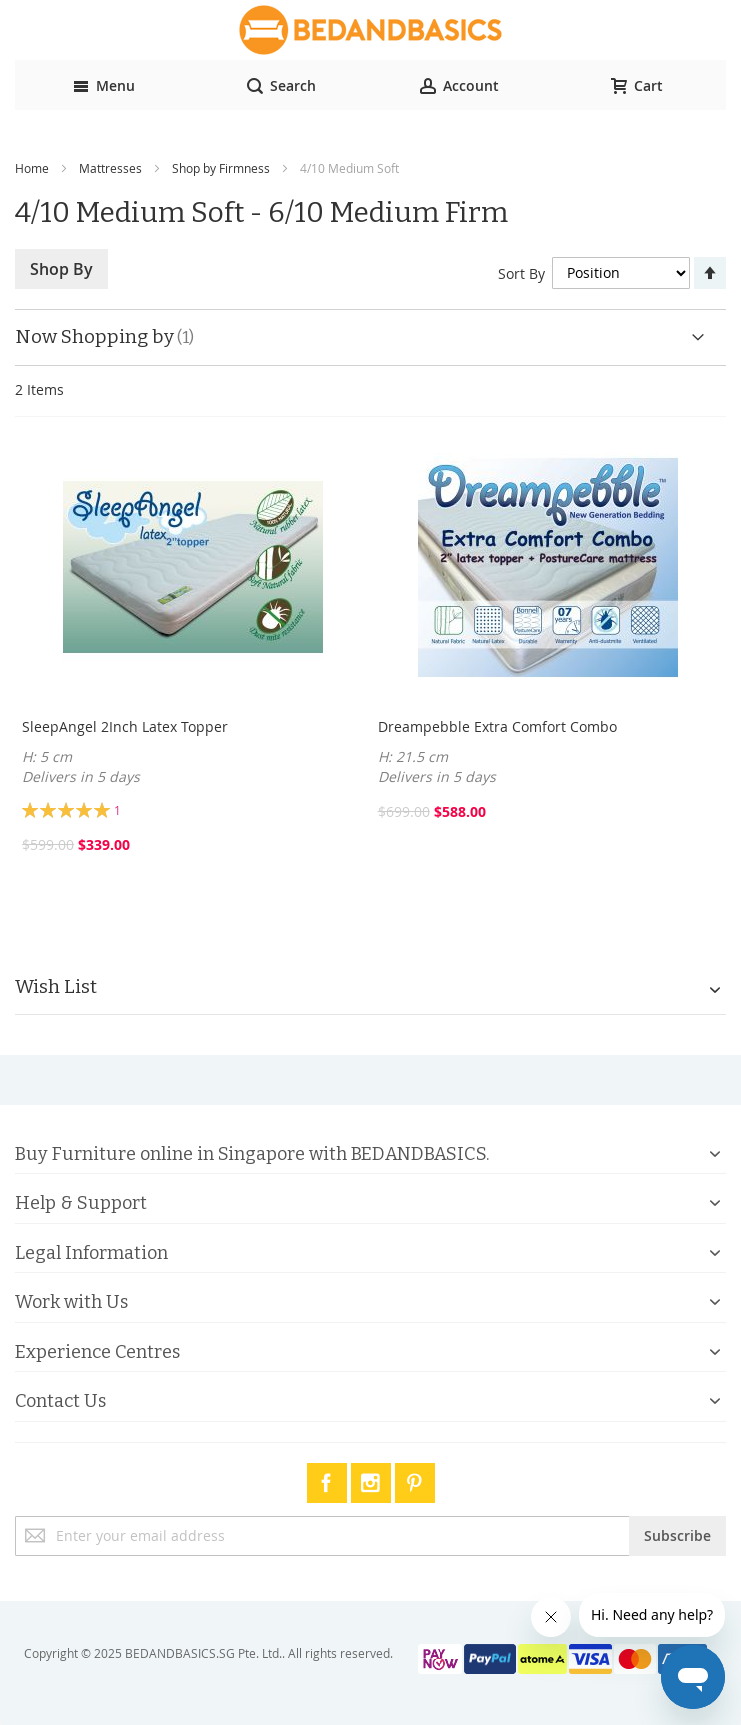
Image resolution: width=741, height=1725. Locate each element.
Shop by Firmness (221, 168)
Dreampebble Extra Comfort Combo (497, 726)
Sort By (521, 272)
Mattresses (110, 168)
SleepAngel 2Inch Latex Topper (125, 726)
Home (32, 168)
